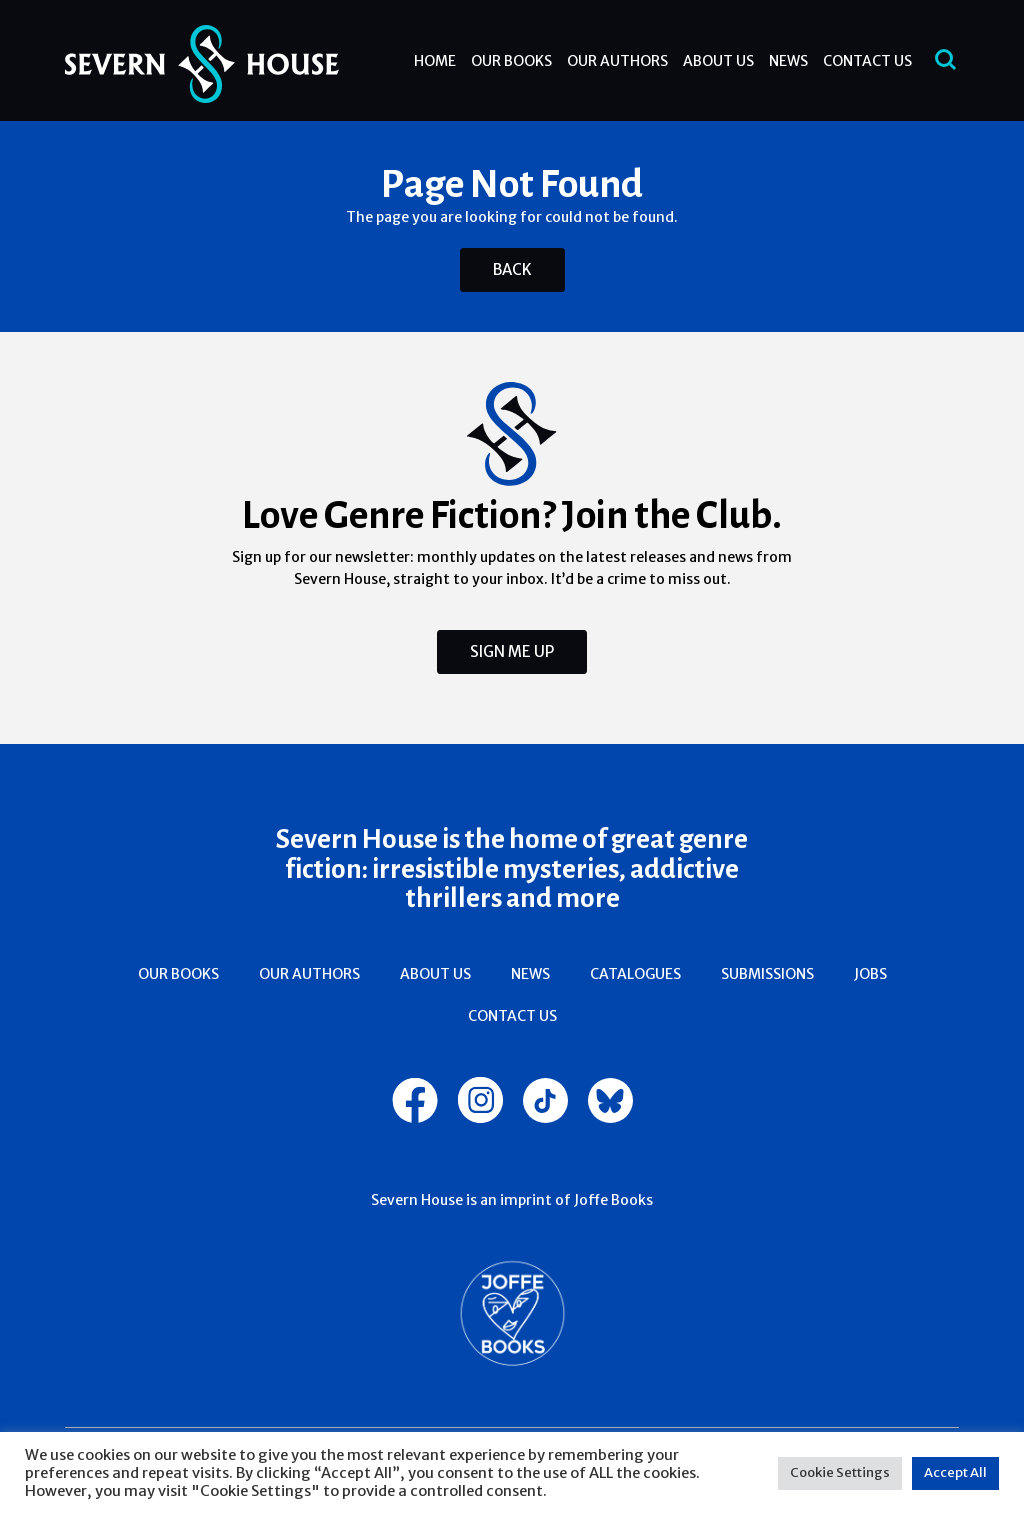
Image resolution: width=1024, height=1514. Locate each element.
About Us (718, 61)
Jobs (870, 974)
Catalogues (635, 974)
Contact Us (867, 61)
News (788, 61)
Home (435, 61)
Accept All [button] (955, 1472)
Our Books (511, 61)
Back (512, 269)
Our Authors (617, 61)
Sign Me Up (512, 651)
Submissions (767, 974)
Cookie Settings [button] (840, 1472)
